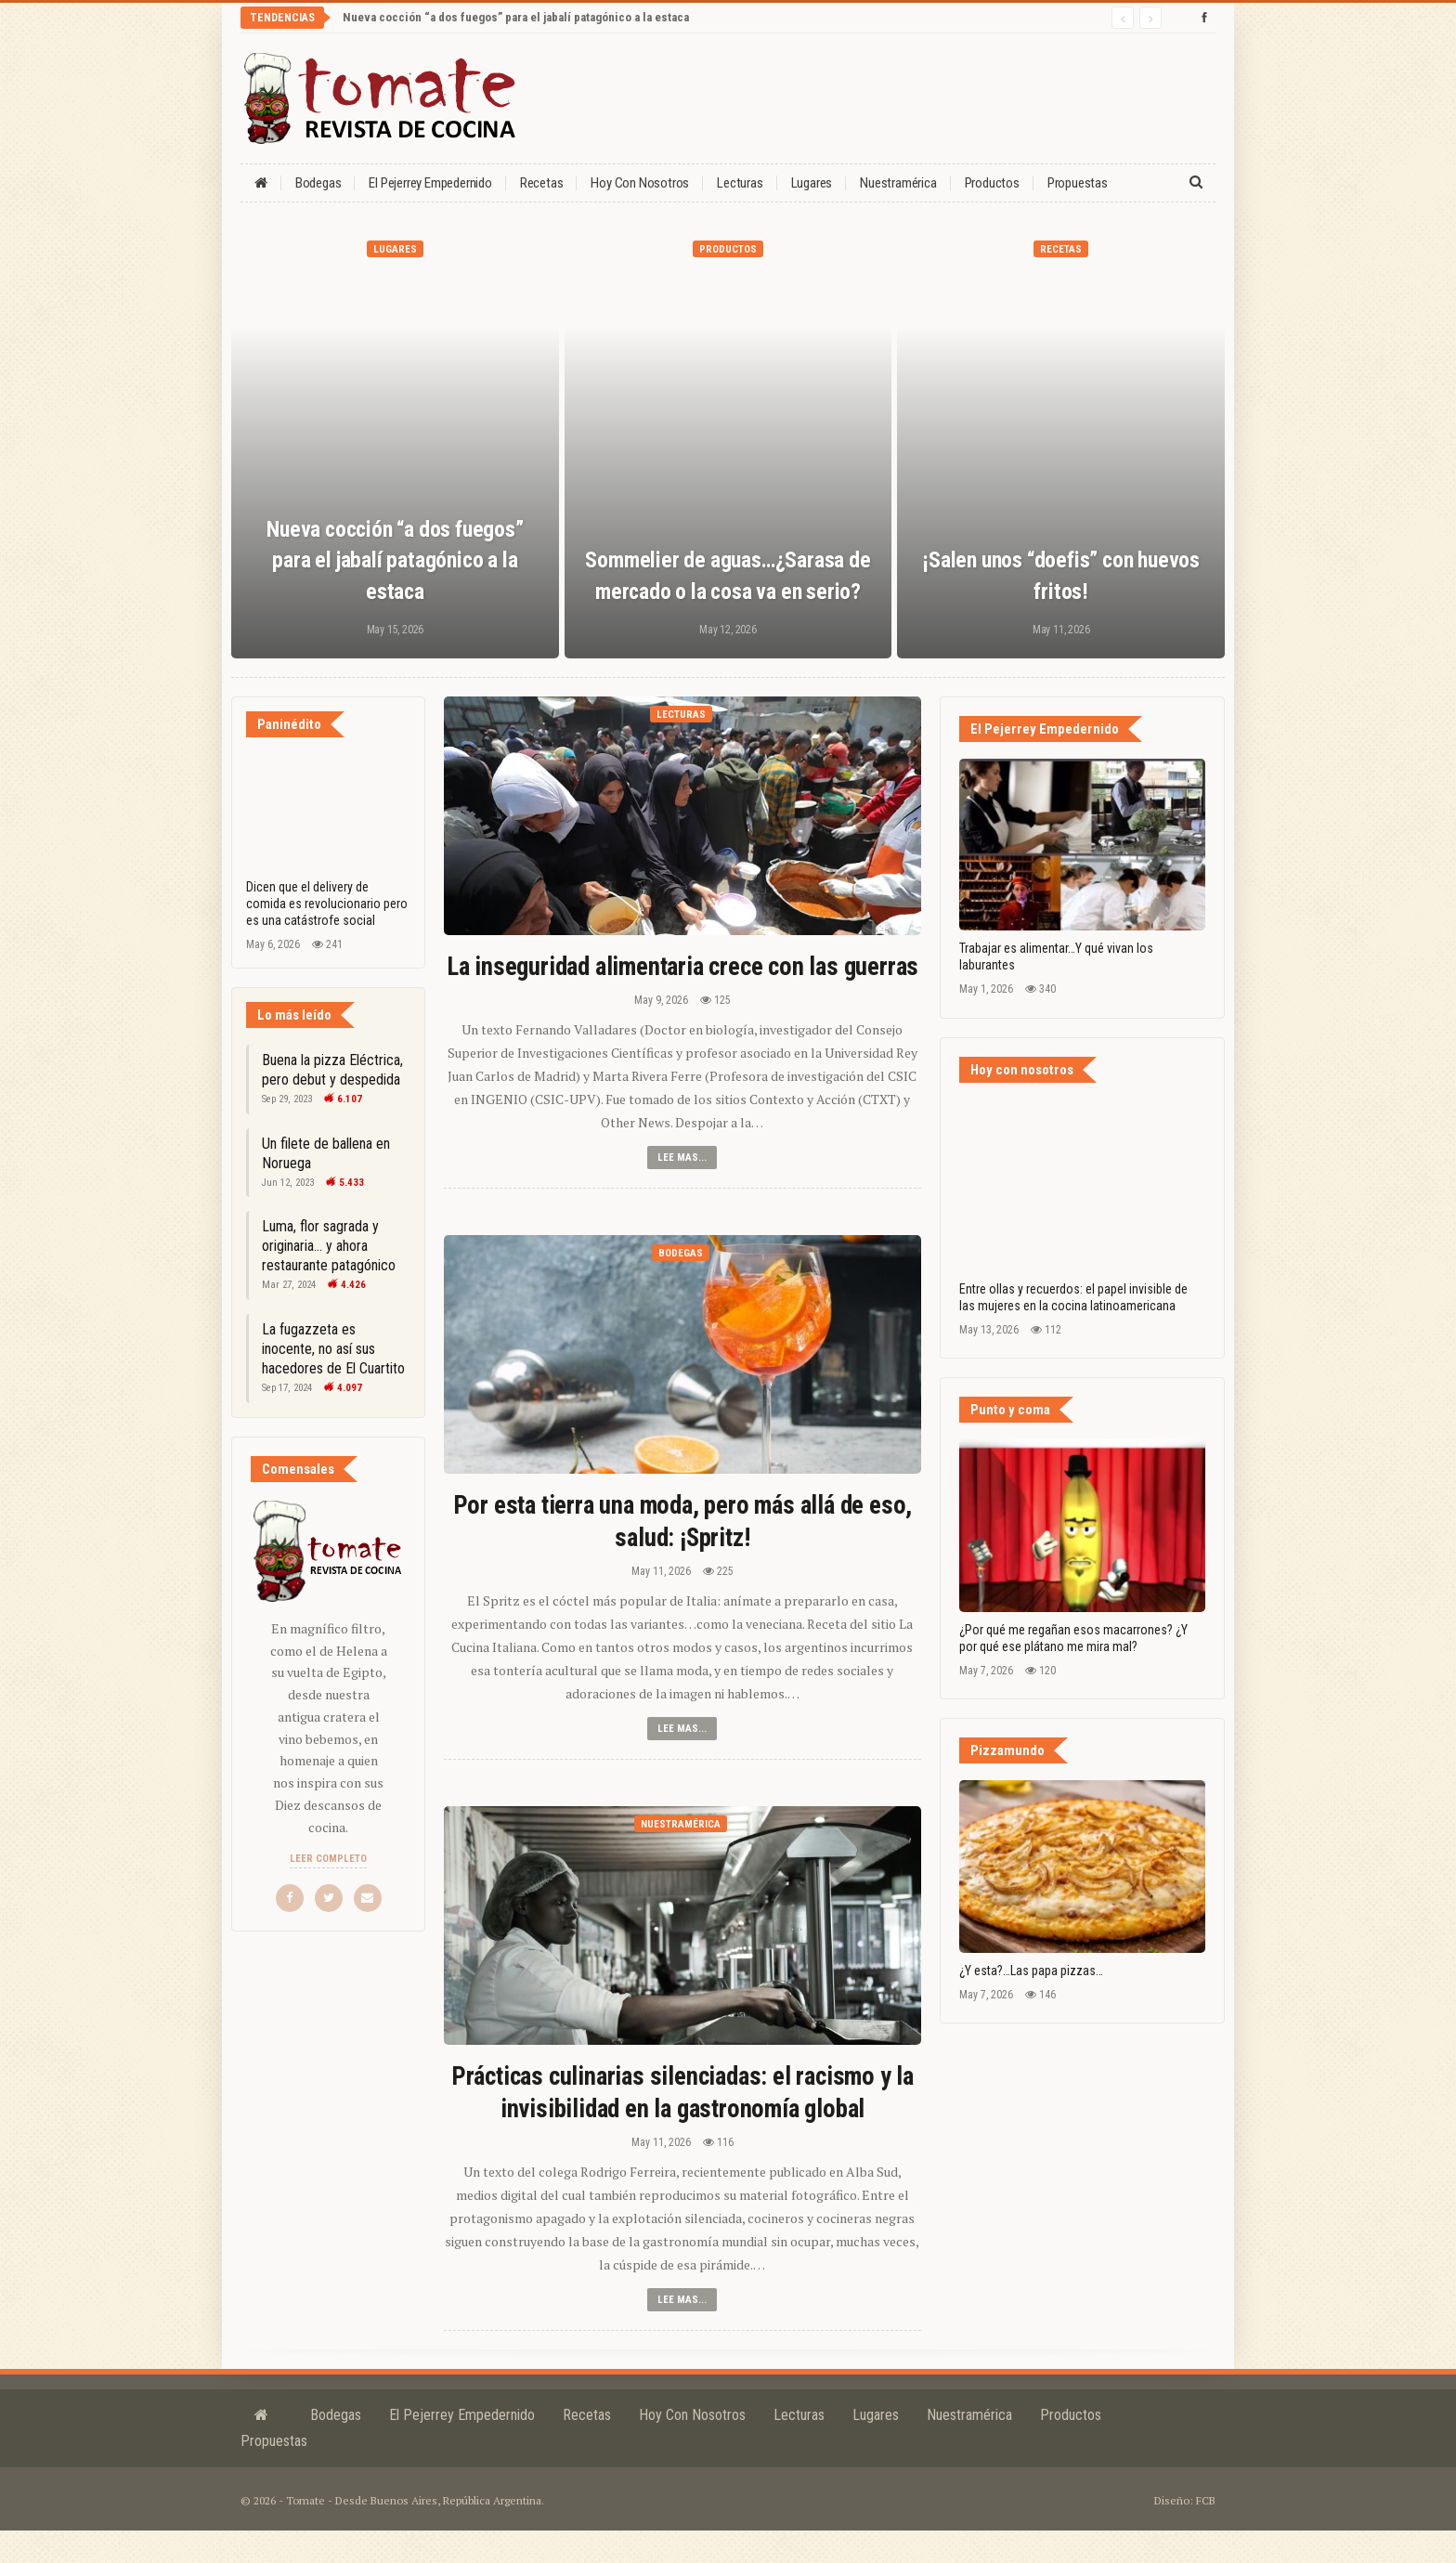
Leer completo (328, 1859)
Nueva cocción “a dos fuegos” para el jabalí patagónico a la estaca (516, 17)
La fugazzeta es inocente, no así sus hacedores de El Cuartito (333, 1349)
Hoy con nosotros (640, 183)
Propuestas (1077, 183)
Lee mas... (682, 1190)
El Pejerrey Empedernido (430, 183)
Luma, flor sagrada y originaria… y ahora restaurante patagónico (329, 1245)
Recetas (542, 183)
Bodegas (318, 183)
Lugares (812, 183)
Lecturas (739, 183)
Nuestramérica (898, 183)
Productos (992, 183)
